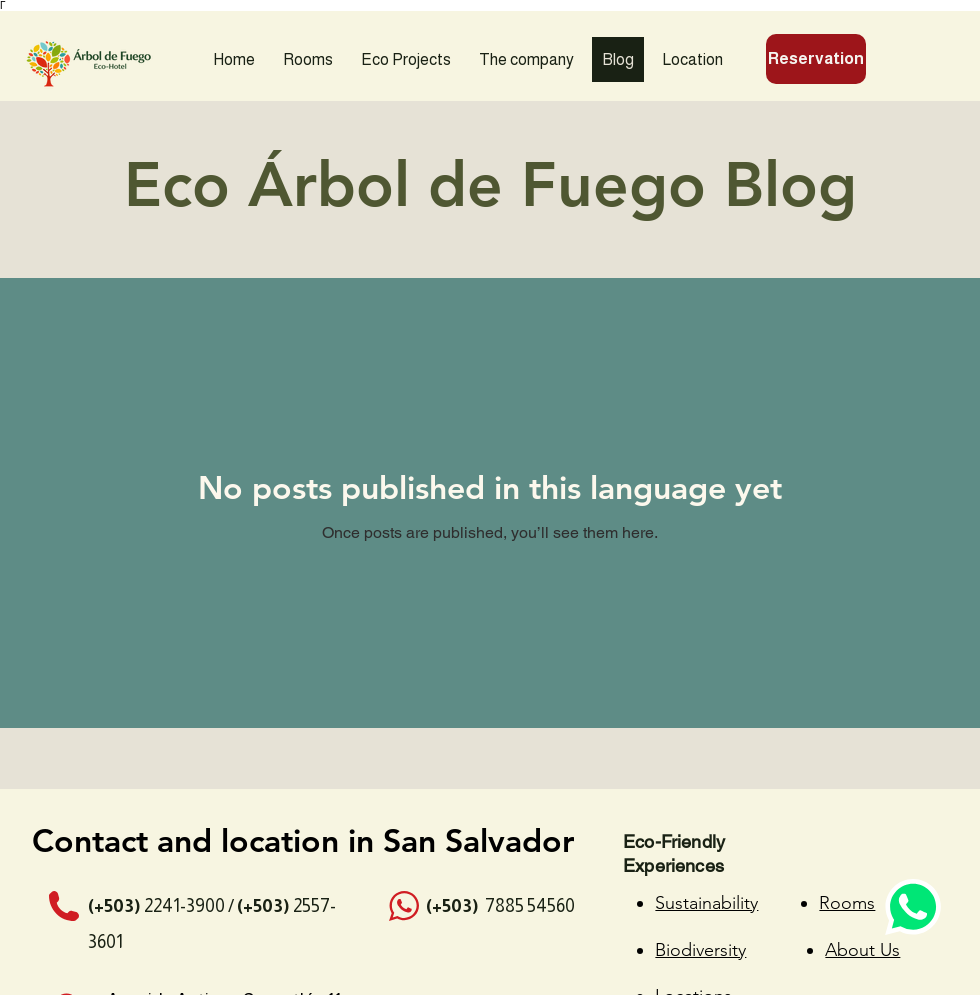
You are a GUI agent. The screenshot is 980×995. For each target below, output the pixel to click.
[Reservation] (816, 59)
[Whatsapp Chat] (910, 900)
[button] (406, 59)
